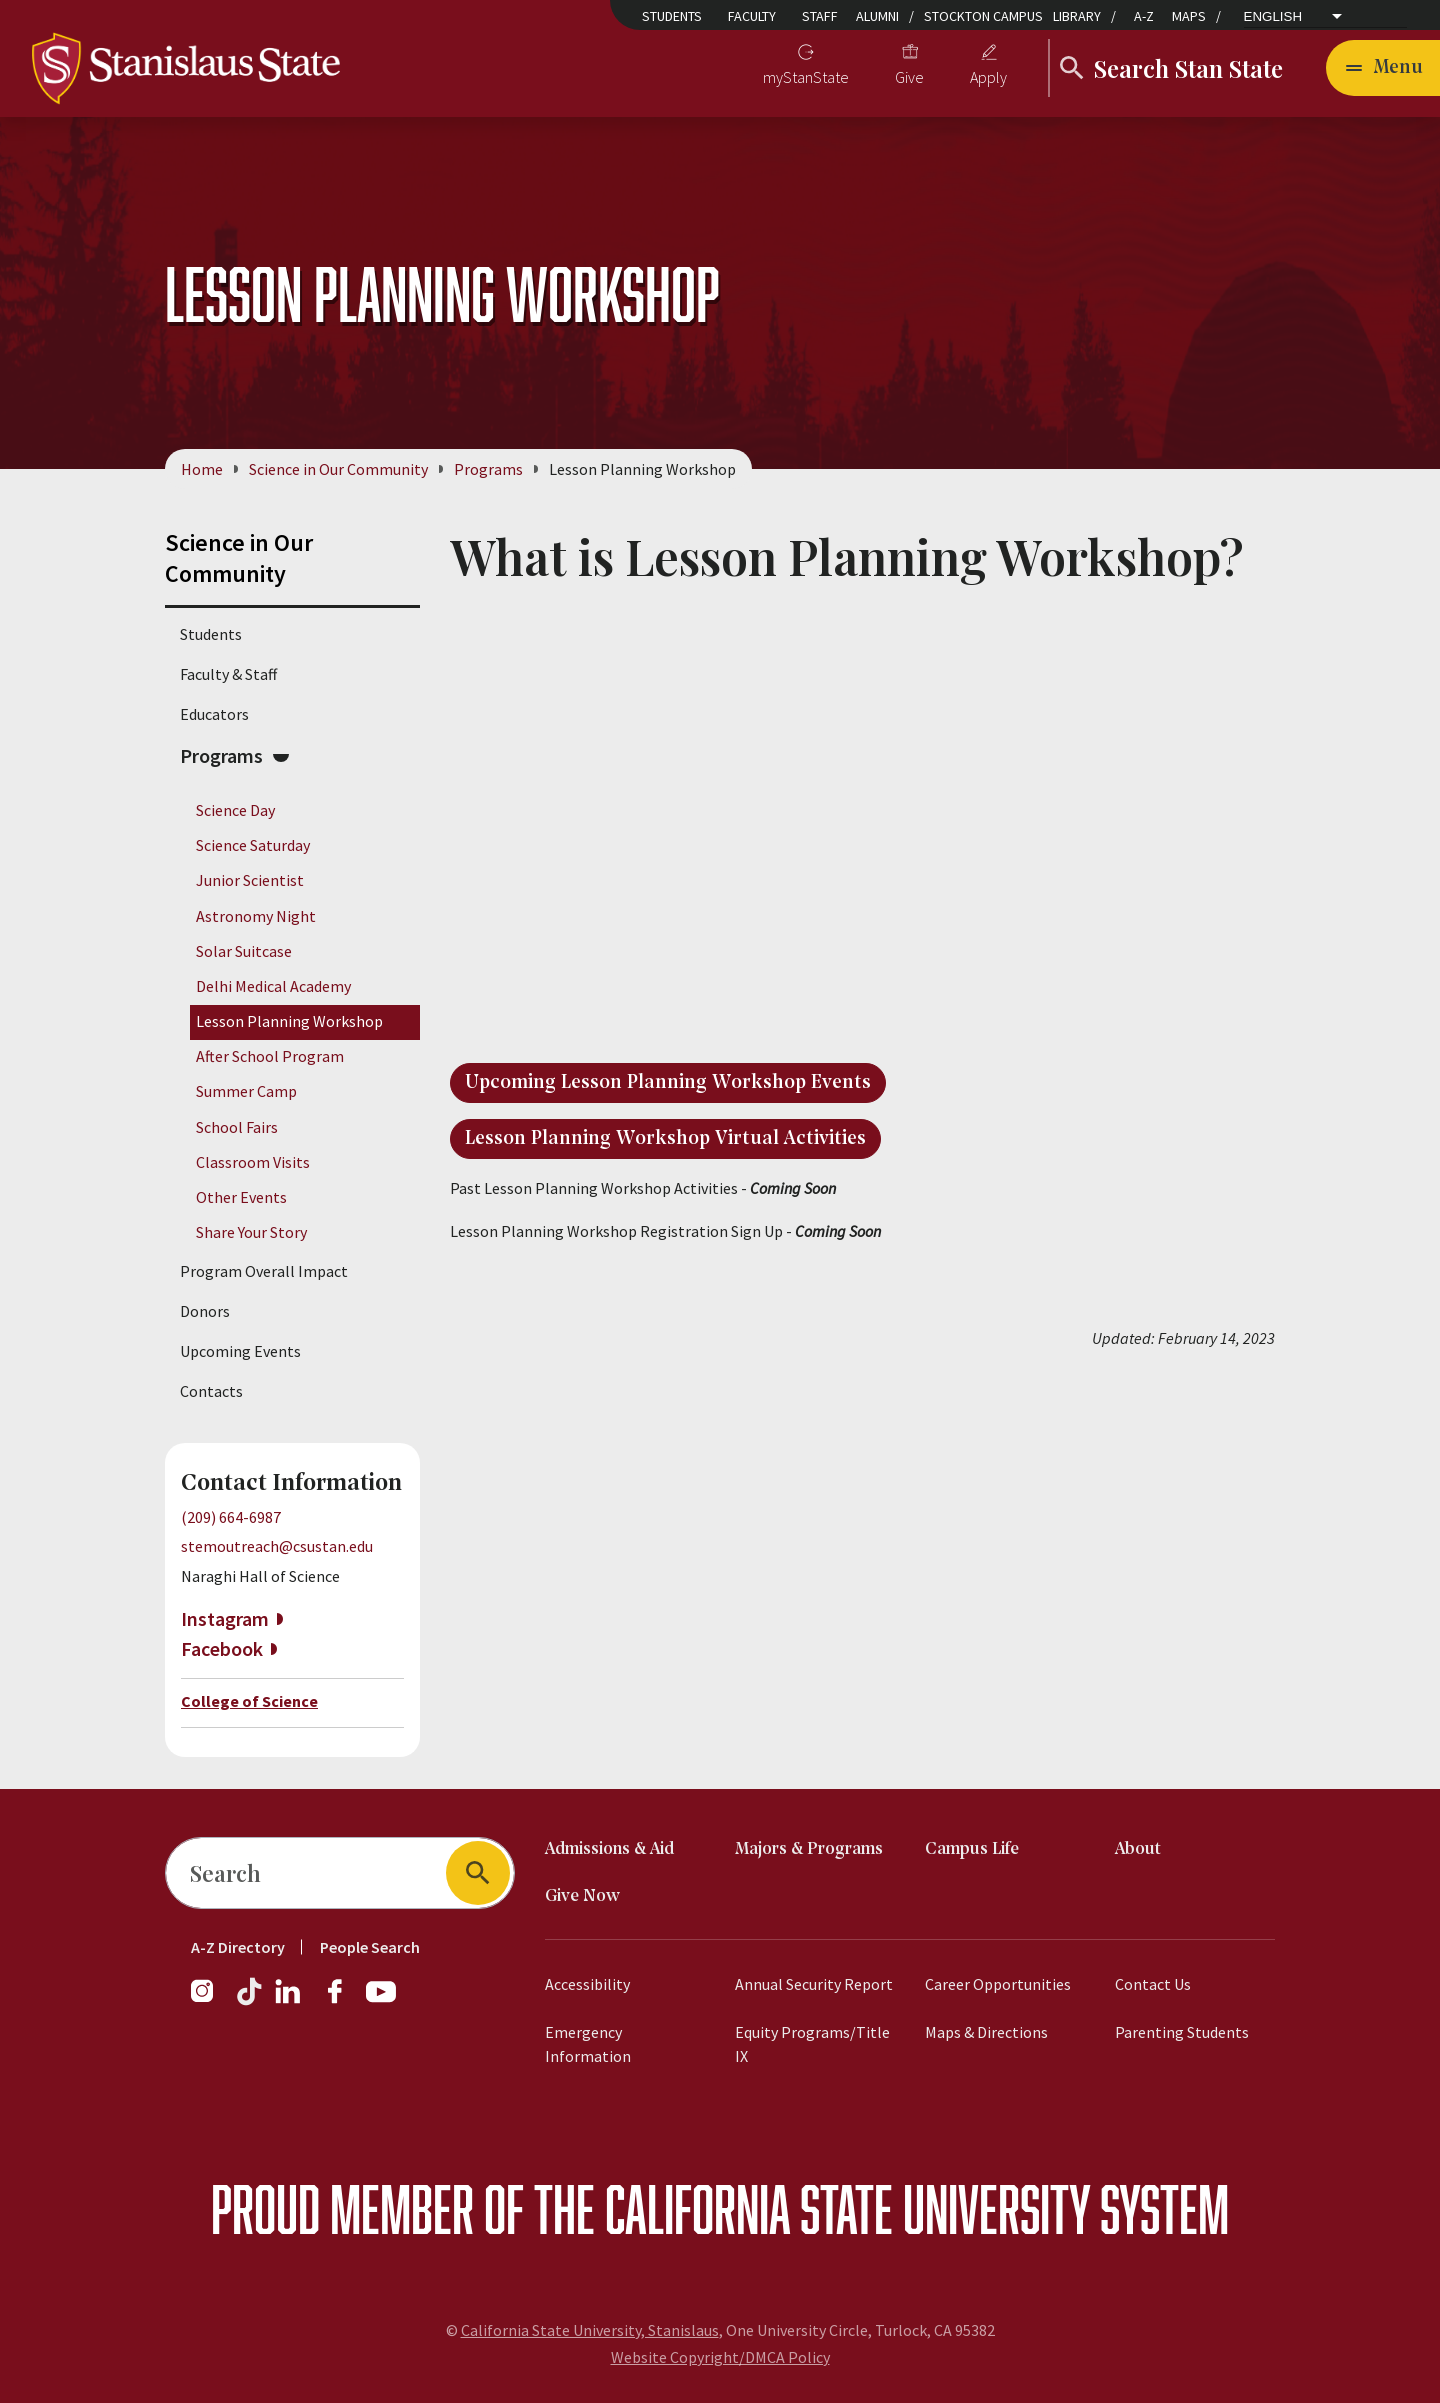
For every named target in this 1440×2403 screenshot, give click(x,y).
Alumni (877, 16)
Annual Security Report (814, 1984)
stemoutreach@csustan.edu (277, 1546)
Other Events (241, 1197)
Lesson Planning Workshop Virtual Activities (665, 1139)
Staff (820, 16)
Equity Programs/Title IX (812, 2044)
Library (1077, 16)
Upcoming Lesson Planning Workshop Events (668, 1083)
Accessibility (587, 1984)
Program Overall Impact (264, 1271)
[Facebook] (343, 2001)
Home (202, 469)
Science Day (235, 810)
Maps (1189, 16)
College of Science (249, 1701)
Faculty (752, 16)
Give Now (582, 1896)
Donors (205, 1311)
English (1273, 16)
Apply (988, 77)
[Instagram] (210, 2001)
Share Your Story (251, 1232)
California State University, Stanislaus (590, 2330)
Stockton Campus (983, 16)
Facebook (222, 1648)
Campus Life (972, 1849)
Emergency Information (588, 2044)
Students (672, 16)
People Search (370, 1947)
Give (909, 77)
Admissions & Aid (609, 1849)
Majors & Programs (809, 1849)
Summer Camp (246, 1091)
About (1138, 1849)
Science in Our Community (338, 469)
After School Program (270, 1056)
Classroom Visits (253, 1162)
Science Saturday (253, 845)
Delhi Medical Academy (273, 986)
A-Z (1144, 16)
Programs (488, 469)
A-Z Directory (238, 1947)
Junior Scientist (250, 880)
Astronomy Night (256, 916)
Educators (214, 714)
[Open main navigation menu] (1383, 68)
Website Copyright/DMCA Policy (720, 2357)
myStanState (806, 77)
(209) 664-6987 (231, 1517)
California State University (847, 2208)
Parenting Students (1182, 2032)
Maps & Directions (986, 2032)
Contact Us (1153, 1984)
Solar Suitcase (244, 951)
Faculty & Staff (228, 674)
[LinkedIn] (289, 2001)
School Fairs (237, 1127)
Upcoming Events (240, 1351)
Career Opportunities (998, 1984)
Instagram (225, 1618)
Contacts (211, 1391)
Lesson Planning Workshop (289, 1021)
